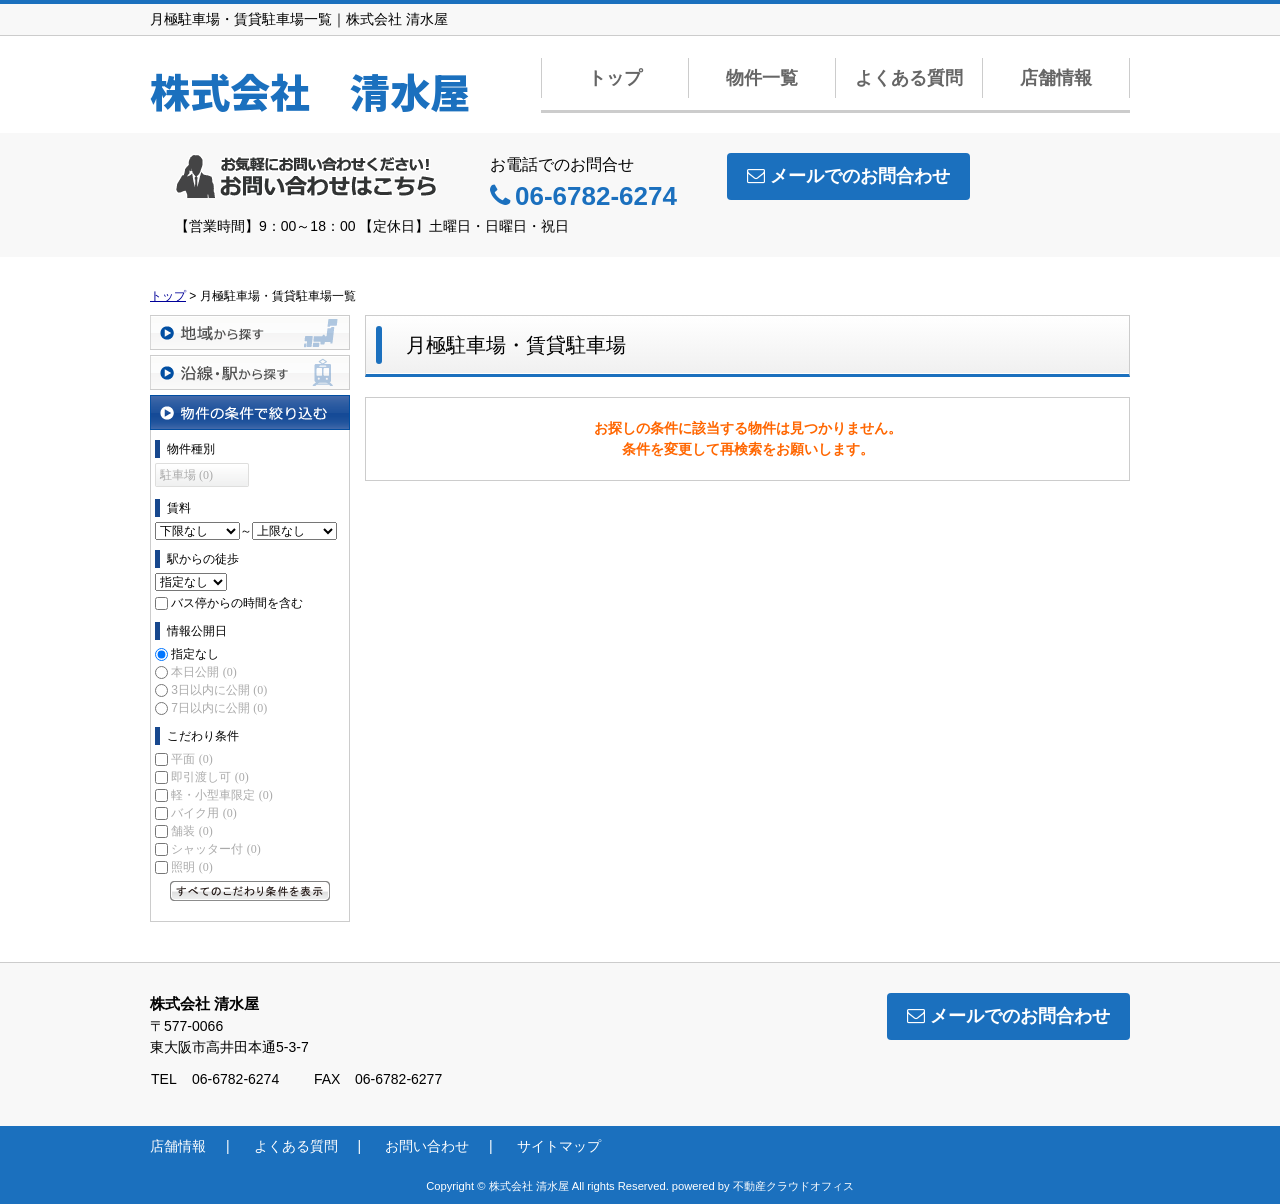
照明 (191, 867)
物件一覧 (762, 78)
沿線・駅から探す (250, 372)
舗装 (191, 831)
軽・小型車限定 (221, 795)
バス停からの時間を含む (237, 603)
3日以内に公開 (219, 690)
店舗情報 (1056, 78)
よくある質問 (909, 78)
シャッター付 (215, 849)
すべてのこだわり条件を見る (250, 891)
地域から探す (250, 332)
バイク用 (203, 813)
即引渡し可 (209, 777)
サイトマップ (559, 1146)
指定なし (195, 654)
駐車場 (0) (186, 475)
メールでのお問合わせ (848, 176)
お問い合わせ (427, 1146)
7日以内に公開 (219, 708)
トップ (615, 78)
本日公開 (203, 672)
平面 (191, 759)
